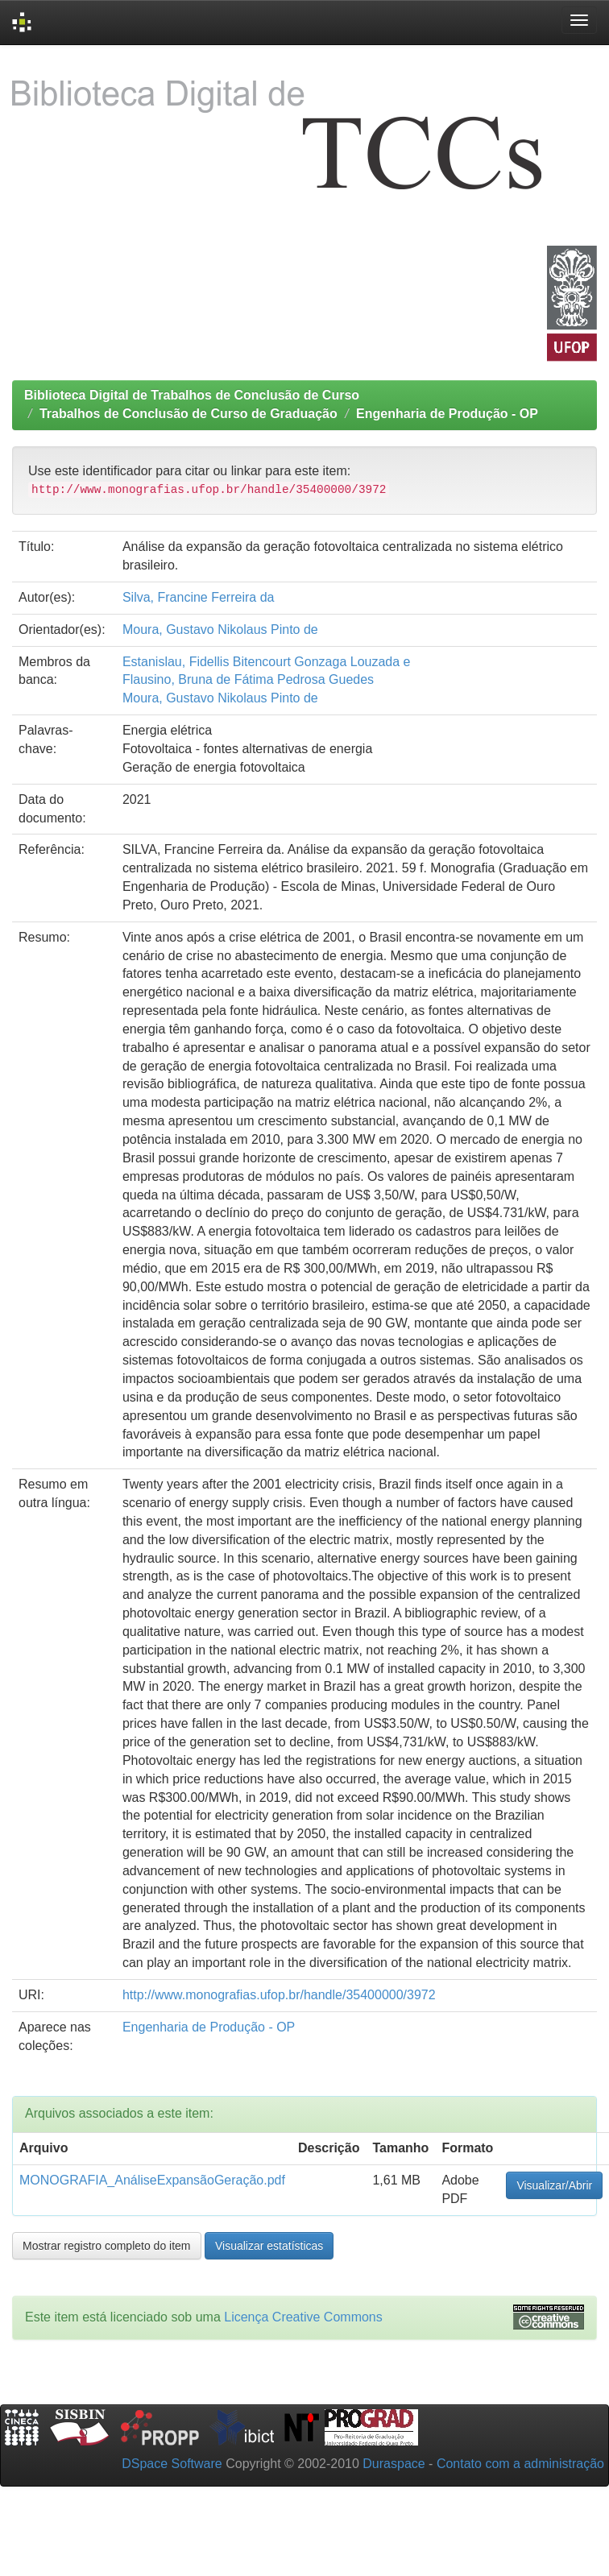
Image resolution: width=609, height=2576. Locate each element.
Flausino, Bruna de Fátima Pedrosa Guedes (248, 679)
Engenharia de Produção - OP (447, 413)
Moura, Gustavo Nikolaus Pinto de (220, 629)
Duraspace (393, 2463)
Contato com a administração (520, 2463)
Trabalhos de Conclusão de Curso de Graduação (188, 413)
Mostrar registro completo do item (107, 2245)
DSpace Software (172, 2463)
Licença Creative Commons (303, 2317)
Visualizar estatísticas (269, 2245)
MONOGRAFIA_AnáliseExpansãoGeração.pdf (152, 2180)
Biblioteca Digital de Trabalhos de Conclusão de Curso (191, 395)
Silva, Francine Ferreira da (198, 597)
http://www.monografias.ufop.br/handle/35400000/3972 (279, 1995)
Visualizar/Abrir (554, 2185)
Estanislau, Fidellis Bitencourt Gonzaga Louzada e (266, 662)
